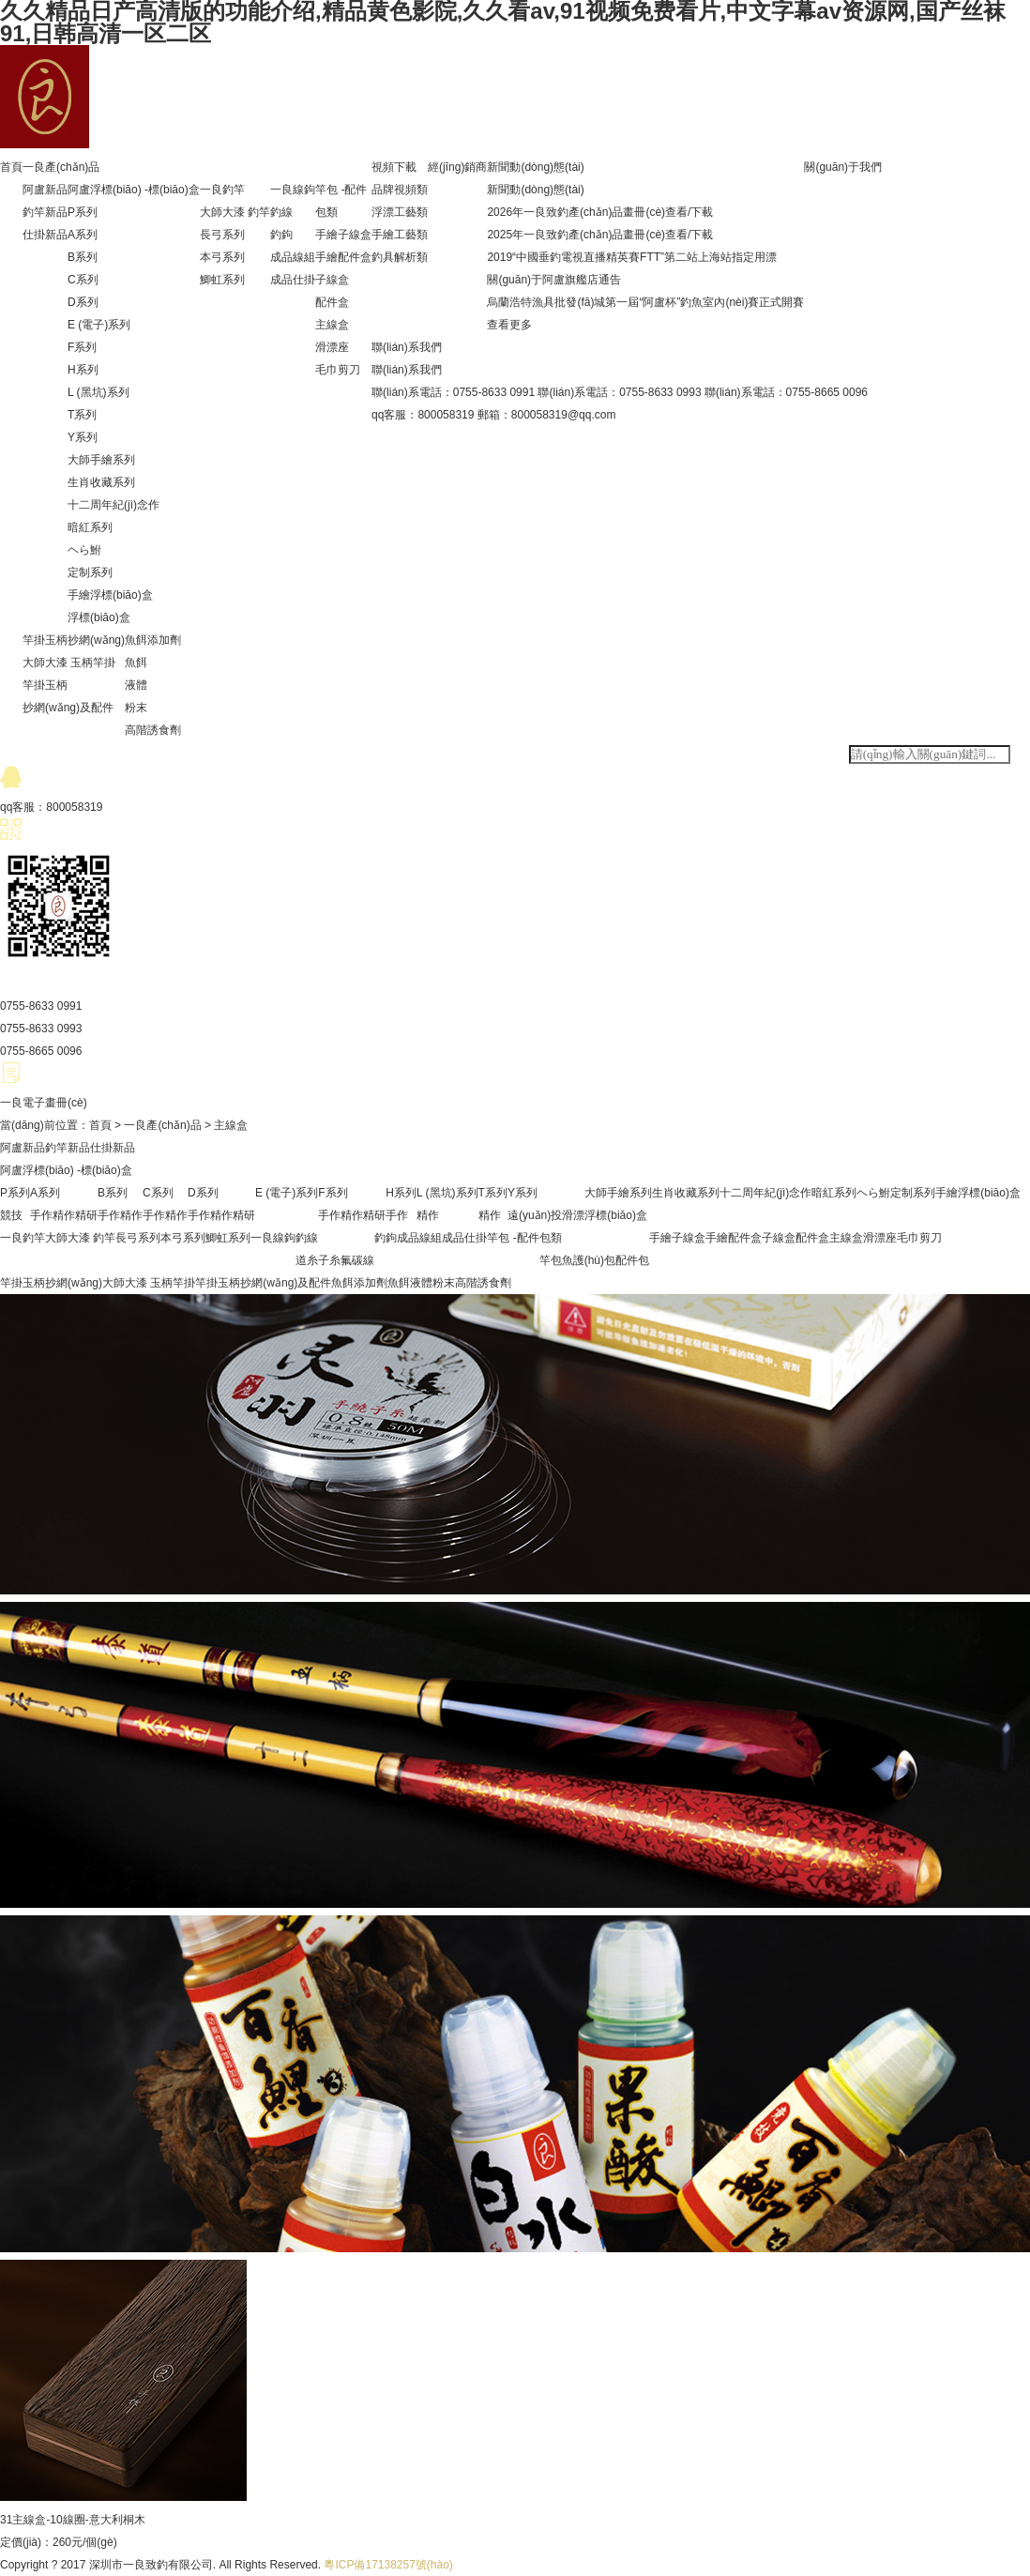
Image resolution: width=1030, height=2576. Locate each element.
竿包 (550, 1260)
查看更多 (509, 324)
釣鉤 (281, 234)
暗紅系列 (90, 527)
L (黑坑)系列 (98, 392)
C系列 (83, 279)
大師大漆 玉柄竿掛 (69, 662)
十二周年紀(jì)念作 (113, 504)
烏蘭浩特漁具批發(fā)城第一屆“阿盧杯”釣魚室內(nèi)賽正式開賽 (645, 302)
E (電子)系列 (99, 324)
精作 (64, 1215)
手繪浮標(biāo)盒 (110, 595)
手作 (41, 1215)
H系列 (83, 369)
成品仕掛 (292, 279)
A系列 (83, 234)
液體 (136, 685)
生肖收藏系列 (101, 482)
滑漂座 (332, 347)
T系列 (82, 414)
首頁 (11, 167)
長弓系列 (222, 234)
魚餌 (136, 662)
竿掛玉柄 (45, 685)
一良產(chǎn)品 (61, 167)
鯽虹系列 (222, 279)
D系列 (83, 302)
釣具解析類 (399, 257)
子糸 (329, 1260)
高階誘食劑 (153, 730)
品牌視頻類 (399, 189)
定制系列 (90, 572)
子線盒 (332, 279)
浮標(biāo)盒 (99, 617)
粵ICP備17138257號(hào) (388, 2564)
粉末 (136, 707)
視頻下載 (394, 167)
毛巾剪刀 (337, 369)
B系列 (83, 257)
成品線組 (292, 257)
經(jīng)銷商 (457, 167)
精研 (86, 1215)
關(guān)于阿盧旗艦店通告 (554, 279)
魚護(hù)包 (588, 1260)
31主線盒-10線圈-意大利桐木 (72, 2519)
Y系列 (83, 437)
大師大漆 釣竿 (235, 212)
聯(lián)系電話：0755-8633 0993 (619, 392)
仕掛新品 (45, 234)
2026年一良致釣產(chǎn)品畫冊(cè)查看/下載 (600, 212)
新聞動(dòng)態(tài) (535, 167)
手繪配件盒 (343, 257)
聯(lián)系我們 (406, 347)
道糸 (306, 1260)
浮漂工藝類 (399, 212)
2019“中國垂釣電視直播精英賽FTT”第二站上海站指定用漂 (632, 257)
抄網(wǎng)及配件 (68, 707)
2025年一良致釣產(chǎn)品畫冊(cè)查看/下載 (600, 234)
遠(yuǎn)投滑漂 (545, 1215)
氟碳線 (357, 1260)
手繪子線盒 (343, 234)
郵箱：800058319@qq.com (546, 414)
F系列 (82, 347)
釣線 (281, 212)
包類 (326, 212)
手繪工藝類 (399, 234)
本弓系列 (222, 257)
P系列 (83, 212)
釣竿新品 (45, 212)
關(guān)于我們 (843, 167)
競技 (11, 1215)
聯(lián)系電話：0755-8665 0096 (786, 392)
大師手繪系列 (101, 459)
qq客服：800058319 (422, 414)
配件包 (632, 1260)
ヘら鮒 (84, 549)
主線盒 (332, 324)
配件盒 (332, 302)
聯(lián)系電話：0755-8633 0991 (453, 392)
